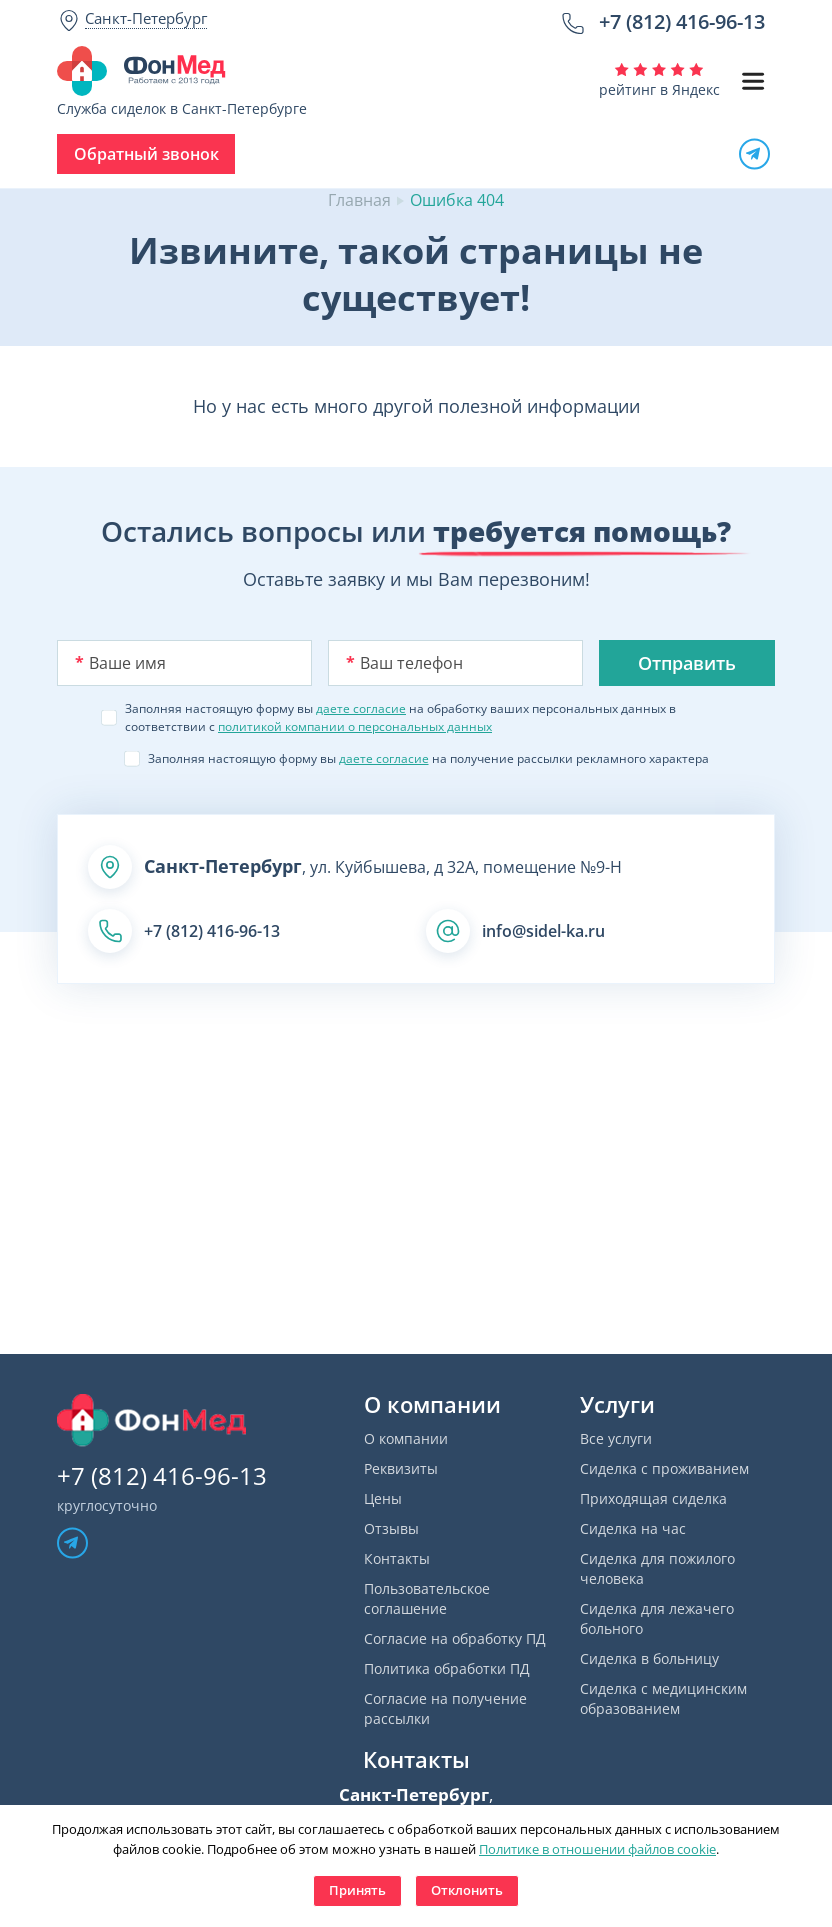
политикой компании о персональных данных (355, 726)
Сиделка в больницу (649, 1658)
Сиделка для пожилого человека (657, 1568)
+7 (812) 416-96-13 (682, 21)
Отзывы (391, 1528)
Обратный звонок (146, 154)
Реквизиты (401, 1468)
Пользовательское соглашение (427, 1598)
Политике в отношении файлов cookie (597, 1849)
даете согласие (361, 708)
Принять (357, 1890)
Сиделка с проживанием (664, 1468)
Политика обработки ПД (447, 1668)
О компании (406, 1438)
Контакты (397, 1558)
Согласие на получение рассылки (445, 1708)
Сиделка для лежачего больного (657, 1618)
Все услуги (616, 1438)
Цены (383, 1498)
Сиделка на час (633, 1528)
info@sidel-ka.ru (543, 931)
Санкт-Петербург (146, 18)
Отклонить (467, 1890)
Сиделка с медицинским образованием (663, 1698)
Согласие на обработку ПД (455, 1638)
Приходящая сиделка (653, 1498)
